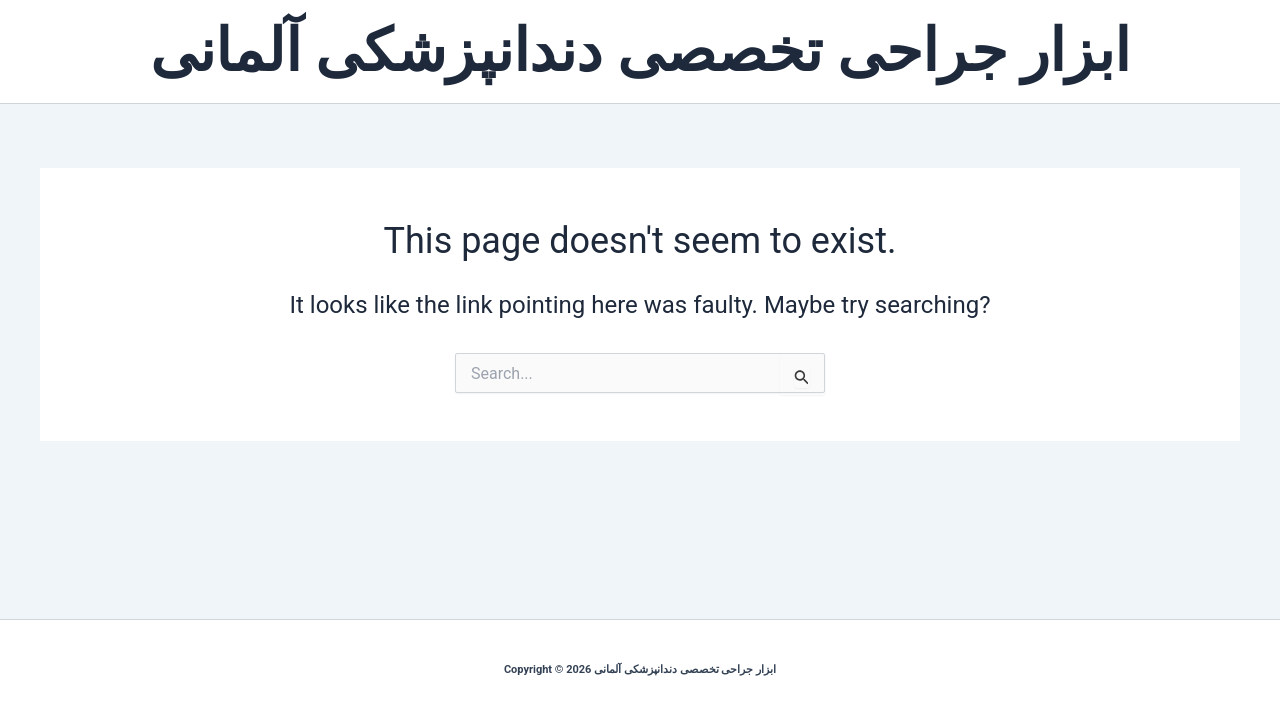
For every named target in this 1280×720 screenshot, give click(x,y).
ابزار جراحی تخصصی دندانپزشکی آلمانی (640, 50)
